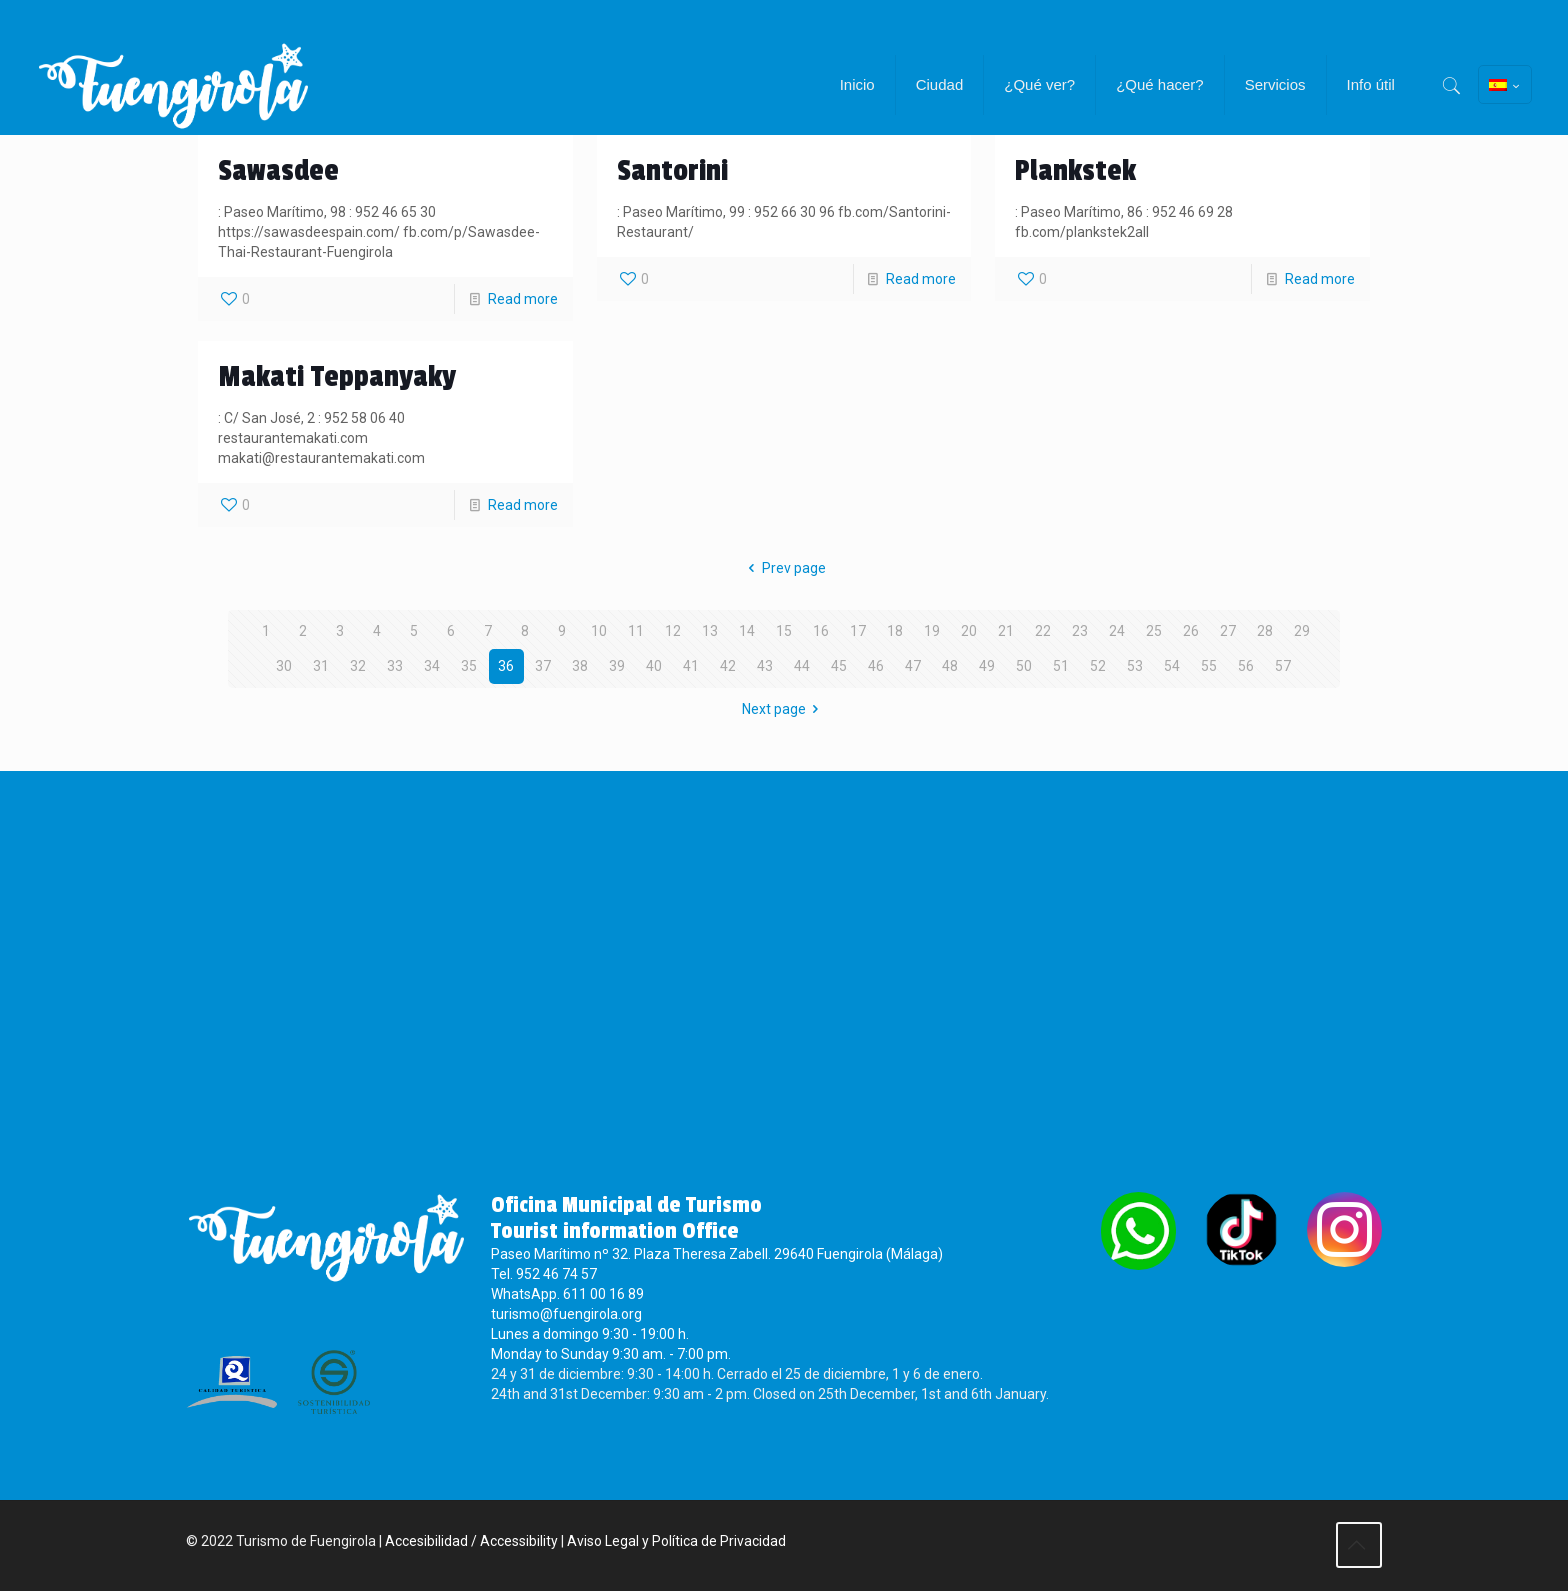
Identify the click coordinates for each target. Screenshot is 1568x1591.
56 (1246, 666)
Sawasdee (278, 171)
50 (1024, 666)
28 (1265, 631)
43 (765, 666)
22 (1043, 631)
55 (1209, 666)
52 (1098, 666)
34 (432, 666)
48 (950, 666)
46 (876, 666)
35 (469, 666)
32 (358, 666)
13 (710, 631)
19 (932, 631)
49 (987, 666)
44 (802, 666)
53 (1135, 666)
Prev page (784, 568)
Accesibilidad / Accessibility (471, 1544)
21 (1006, 631)
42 (728, 666)
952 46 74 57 (556, 1277)
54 (1172, 666)
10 (599, 631)
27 (1228, 631)
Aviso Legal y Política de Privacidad (676, 1544)
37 (543, 666)
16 (821, 631)
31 (321, 666)
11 (636, 631)
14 (747, 631)
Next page (784, 709)
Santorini (672, 171)
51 (1061, 666)
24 (1117, 631)
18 (895, 631)
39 (617, 666)
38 (580, 666)
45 (839, 666)
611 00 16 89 (603, 1297)
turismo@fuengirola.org (566, 1317)
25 (1154, 631)
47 (913, 666)
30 (284, 666)
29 (1302, 631)
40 (654, 666)
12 (673, 631)
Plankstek (1075, 171)
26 (1191, 631)
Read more (523, 299)
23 (1080, 631)
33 (395, 666)
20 (969, 631)
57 (1283, 666)
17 (858, 631)
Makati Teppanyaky (337, 377)
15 (784, 631)
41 (691, 666)
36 (506, 666)
